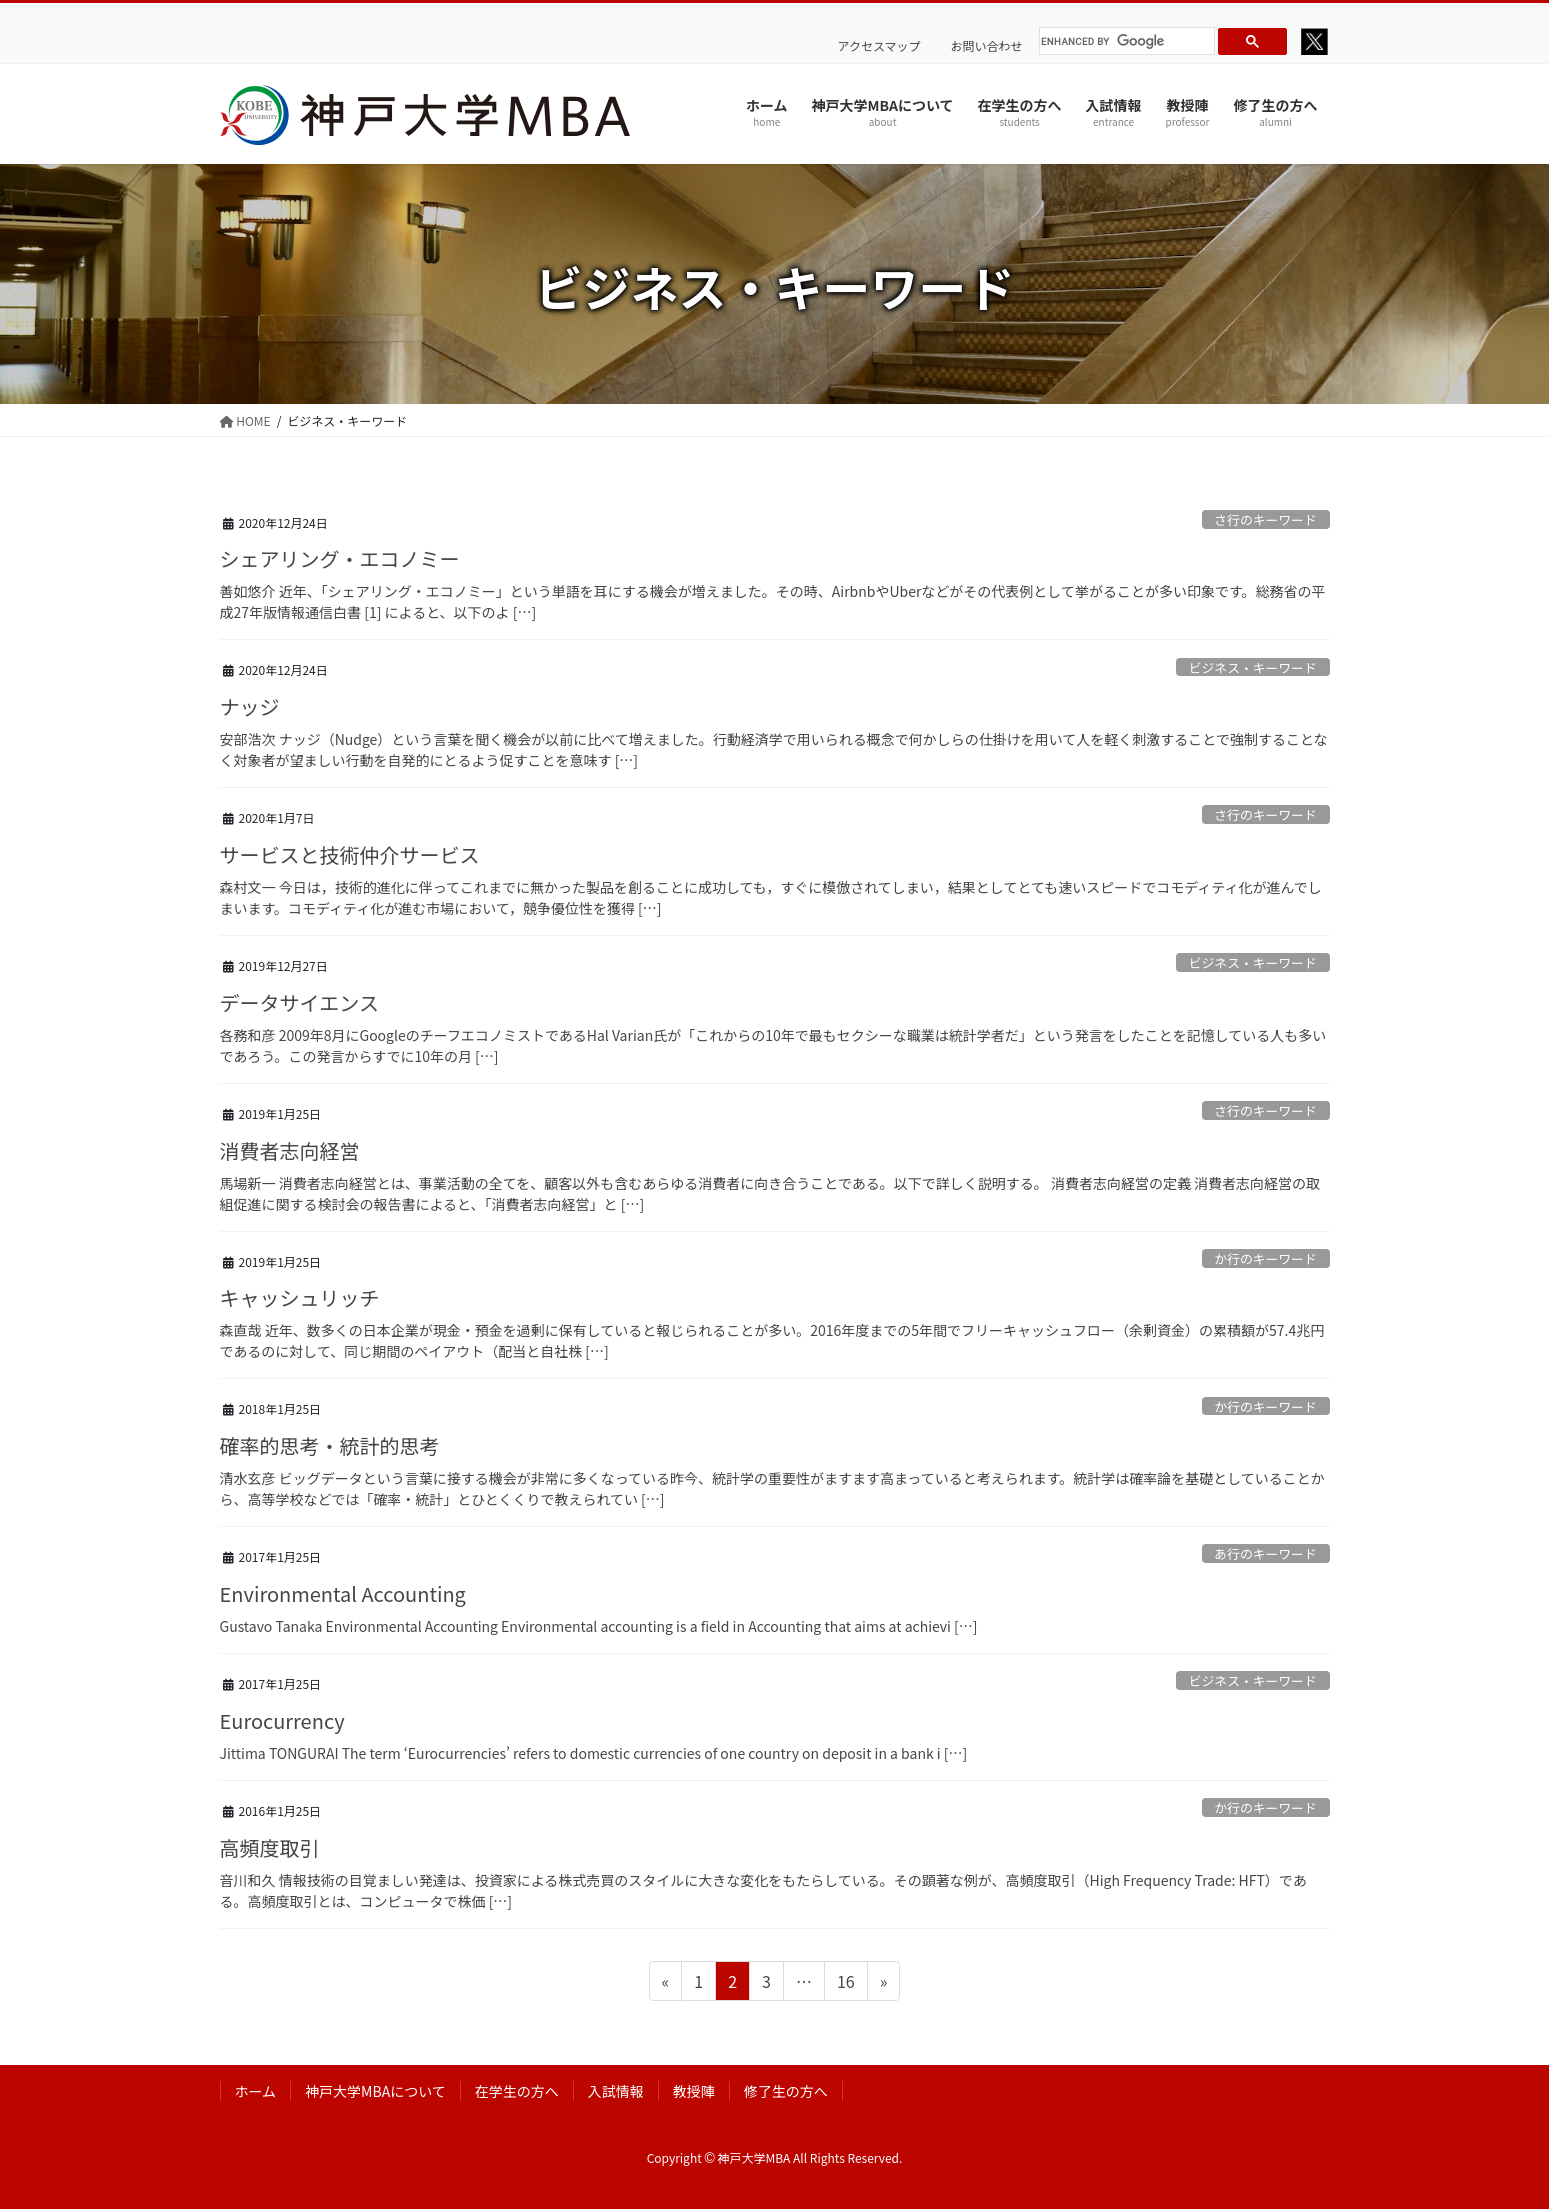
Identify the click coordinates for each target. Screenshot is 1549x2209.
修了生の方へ (786, 2091)
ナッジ (250, 706)
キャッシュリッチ (300, 1297)
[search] (1124, 41)
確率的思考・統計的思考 (330, 1445)
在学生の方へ (517, 2091)
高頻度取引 (270, 1847)
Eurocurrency (282, 1720)
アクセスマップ (879, 46)
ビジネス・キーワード (1253, 667)
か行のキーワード (1265, 1258)
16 (845, 1984)
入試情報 (616, 2091)
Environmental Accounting (343, 1593)
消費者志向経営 (290, 1150)
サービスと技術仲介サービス (350, 854)
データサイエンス (299, 1002)
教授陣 (694, 2091)
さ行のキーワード (1265, 519)
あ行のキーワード (1265, 1553)
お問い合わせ (987, 46)
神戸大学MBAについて (375, 2091)
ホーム (256, 2091)
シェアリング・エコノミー (340, 558)
